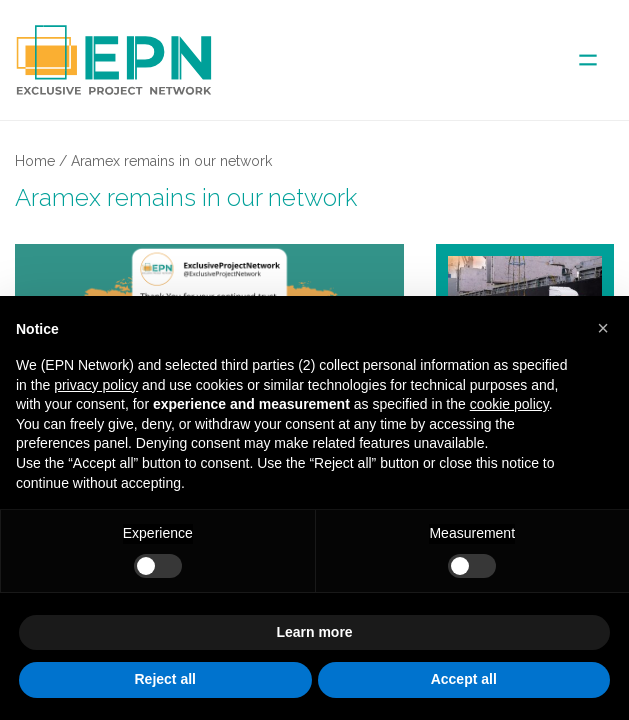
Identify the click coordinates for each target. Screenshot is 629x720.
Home (35, 161)
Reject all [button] (165, 679)
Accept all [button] (464, 679)
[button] (603, 328)
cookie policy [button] (509, 404)
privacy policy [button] (96, 385)
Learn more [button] (314, 632)
